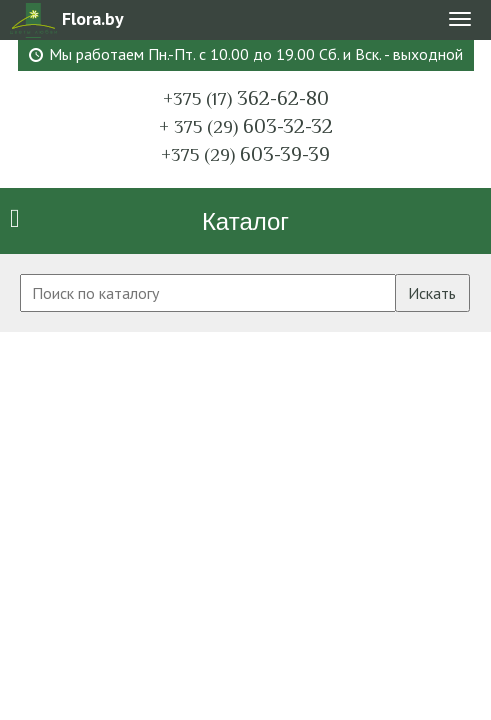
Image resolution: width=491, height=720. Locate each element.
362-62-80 (246, 98)
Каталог (245, 221)
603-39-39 (245, 154)
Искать (432, 293)
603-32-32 (246, 126)
